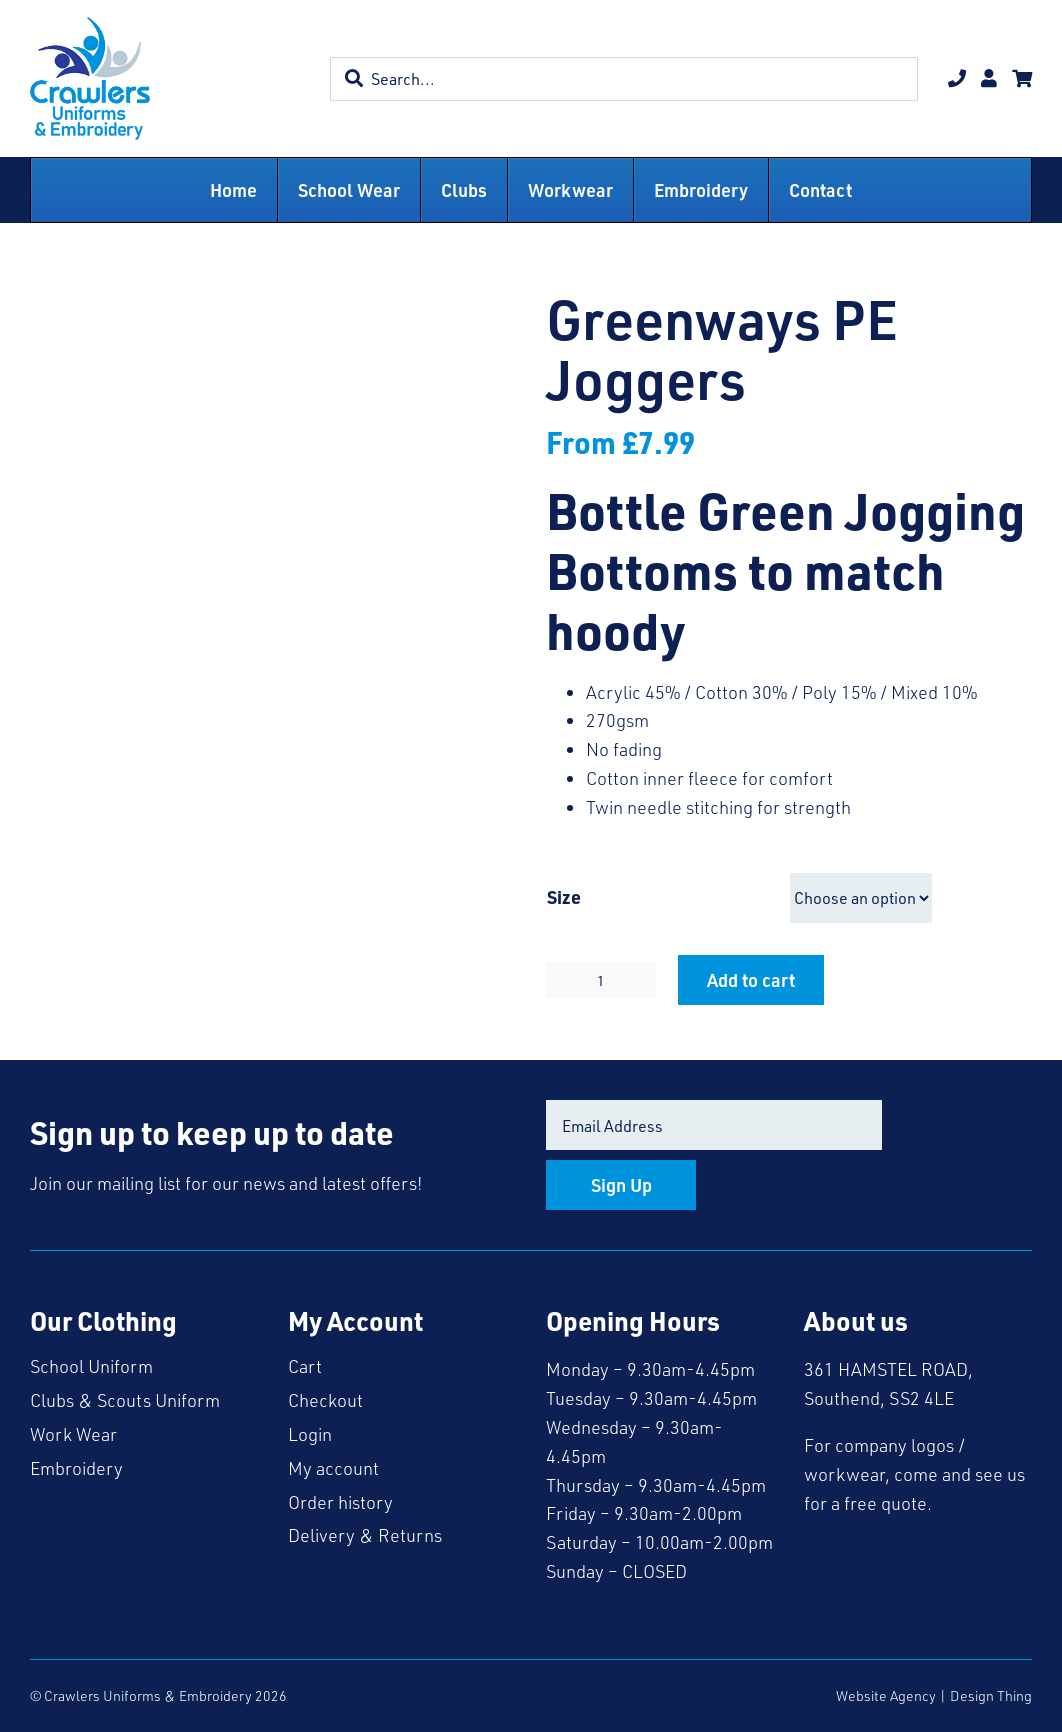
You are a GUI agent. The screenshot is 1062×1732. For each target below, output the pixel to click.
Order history (340, 1502)
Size (564, 897)
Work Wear (73, 1434)
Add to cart (751, 979)
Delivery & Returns (365, 1535)
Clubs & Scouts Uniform (125, 1400)
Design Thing (991, 1695)
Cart (305, 1366)
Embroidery (76, 1468)
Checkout (325, 1400)
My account (333, 1468)
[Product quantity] (601, 980)
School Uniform (91, 1366)
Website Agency (886, 1695)
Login (310, 1434)
